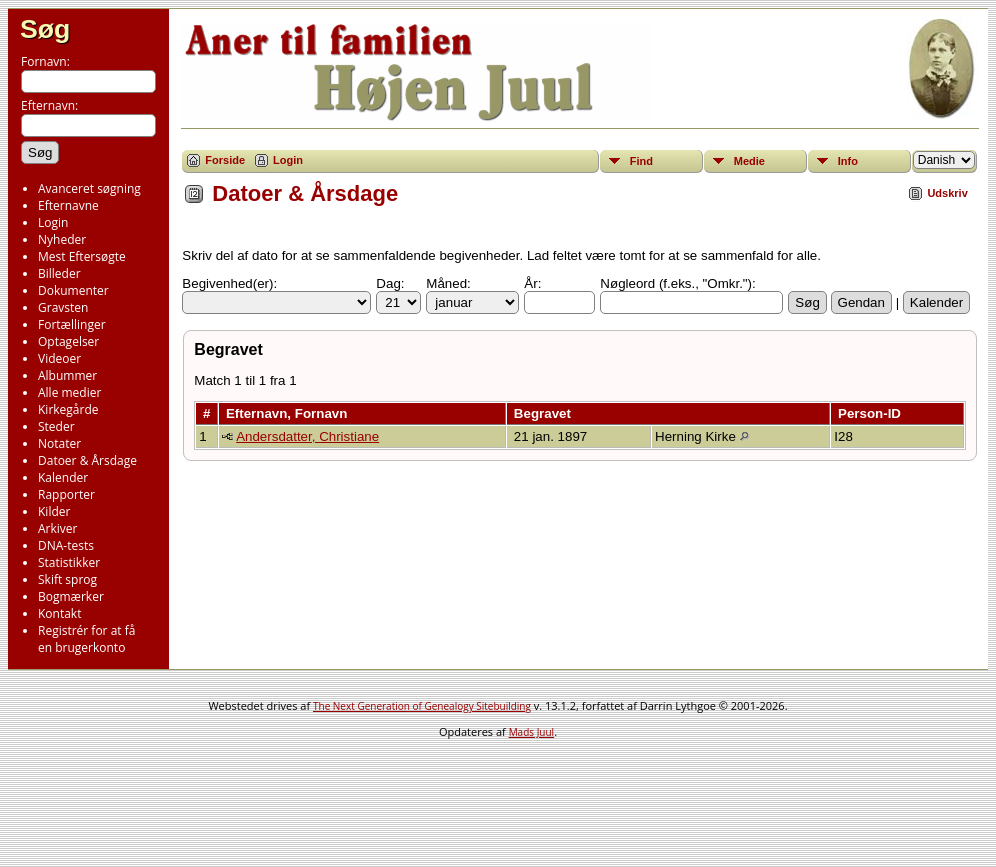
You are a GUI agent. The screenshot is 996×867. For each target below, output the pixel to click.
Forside (225, 160)
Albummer (67, 375)
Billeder (59, 273)
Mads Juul (532, 732)
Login (53, 222)
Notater (59, 443)
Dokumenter (73, 290)
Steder (56, 426)
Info (848, 161)
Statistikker (69, 562)
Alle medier (69, 392)
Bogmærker (71, 596)
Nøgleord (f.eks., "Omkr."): (677, 283)
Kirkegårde (68, 409)
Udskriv (947, 193)
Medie (749, 161)
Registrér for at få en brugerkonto (86, 639)
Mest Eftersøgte (82, 256)
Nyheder (62, 239)
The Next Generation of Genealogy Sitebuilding (422, 706)
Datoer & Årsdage (87, 460)
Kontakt (59, 613)
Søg (45, 29)
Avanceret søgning (89, 188)
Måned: (448, 283)
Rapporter (66, 494)
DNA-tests (66, 545)
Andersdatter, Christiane (307, 436)
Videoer (59, 358)
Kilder (54, 511)
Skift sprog (67, 579)
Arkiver (57, 528)
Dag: (390, 283)
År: (532, 283)
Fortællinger (72, 324)
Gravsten (63, 307)
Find (641, 161)
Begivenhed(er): (229, 283)
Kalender (63, 477)
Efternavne (68, 205)
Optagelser (68, 341)
